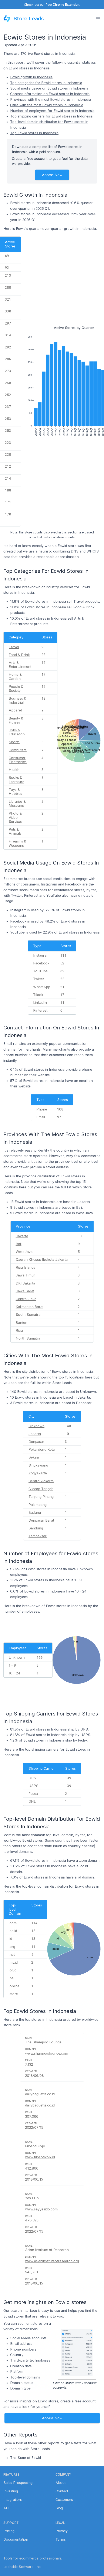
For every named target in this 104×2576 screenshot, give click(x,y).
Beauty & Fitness (16, 720)
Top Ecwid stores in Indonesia (34, 133)
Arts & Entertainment (20, 664)
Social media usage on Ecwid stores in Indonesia (49, 88)
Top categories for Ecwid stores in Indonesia (46, 83)
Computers (18, 750)
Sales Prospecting (18, 2483)
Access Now (52, 175)
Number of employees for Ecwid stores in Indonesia (52, 111)
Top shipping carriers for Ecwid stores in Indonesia (51, 116)
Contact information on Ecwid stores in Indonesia (50, 94)
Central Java (26, 1299)
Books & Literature (16, 779)
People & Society (16, 688)
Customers (64, 2499)
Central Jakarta (41, 1481)
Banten (21, 1322)
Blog (59, 2508)
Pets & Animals (15, 831)
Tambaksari (37, 1536)
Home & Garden (15, 676)
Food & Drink (19, 655)
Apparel (15, 710)
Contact (62, 2491)
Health (14, 770)
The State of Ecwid (25, 2458)
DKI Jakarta (25, 1283)
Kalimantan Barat (29, 1307)
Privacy (62, 2531)
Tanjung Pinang (41, 1496)
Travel (14, 647)
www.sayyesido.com (41, 2209)
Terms (61, 2539)
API (6, 2508)
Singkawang (38, 1465)
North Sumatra (28, 1338)
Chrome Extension (66, 4)
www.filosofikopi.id (40, 2157)
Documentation (15, 2539)
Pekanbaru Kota (41, 1449)
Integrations (13, 2499)
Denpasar (36, 1441)
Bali (18, 1244)
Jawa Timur (25, 1275)
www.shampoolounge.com (46, 2053)
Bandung (35, 1528)
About (61, 2483)
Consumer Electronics (18, 760)
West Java (24, 1252)
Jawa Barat (25, 1291)
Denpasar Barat (41, 1520)
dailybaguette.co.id (40, 2105)
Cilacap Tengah (40, 1489)
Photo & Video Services (16, 817)
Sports (14, 742)
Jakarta (22, 1236)
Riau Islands (25, 1267)
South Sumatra (28, 1314)
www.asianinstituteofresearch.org (52, 2261)
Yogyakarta (37, 1473)
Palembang (37, 1505)
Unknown (36, 1426)
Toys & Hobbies (15, 791)
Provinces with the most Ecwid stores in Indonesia (50, 99)
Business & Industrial (17, 700)
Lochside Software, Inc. (22, 2567)
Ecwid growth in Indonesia (31, 77)
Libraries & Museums (17, 803)
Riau (19, 1330)
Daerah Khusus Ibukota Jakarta (42, 1259)
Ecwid (38, 53)
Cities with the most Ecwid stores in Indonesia (46, 105)
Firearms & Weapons (17, 843)
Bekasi (33, 1457)
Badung (34, 1512)
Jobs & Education (17, 732)
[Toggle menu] (98, 18)
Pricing (8, 2531)
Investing (10, 2491)
